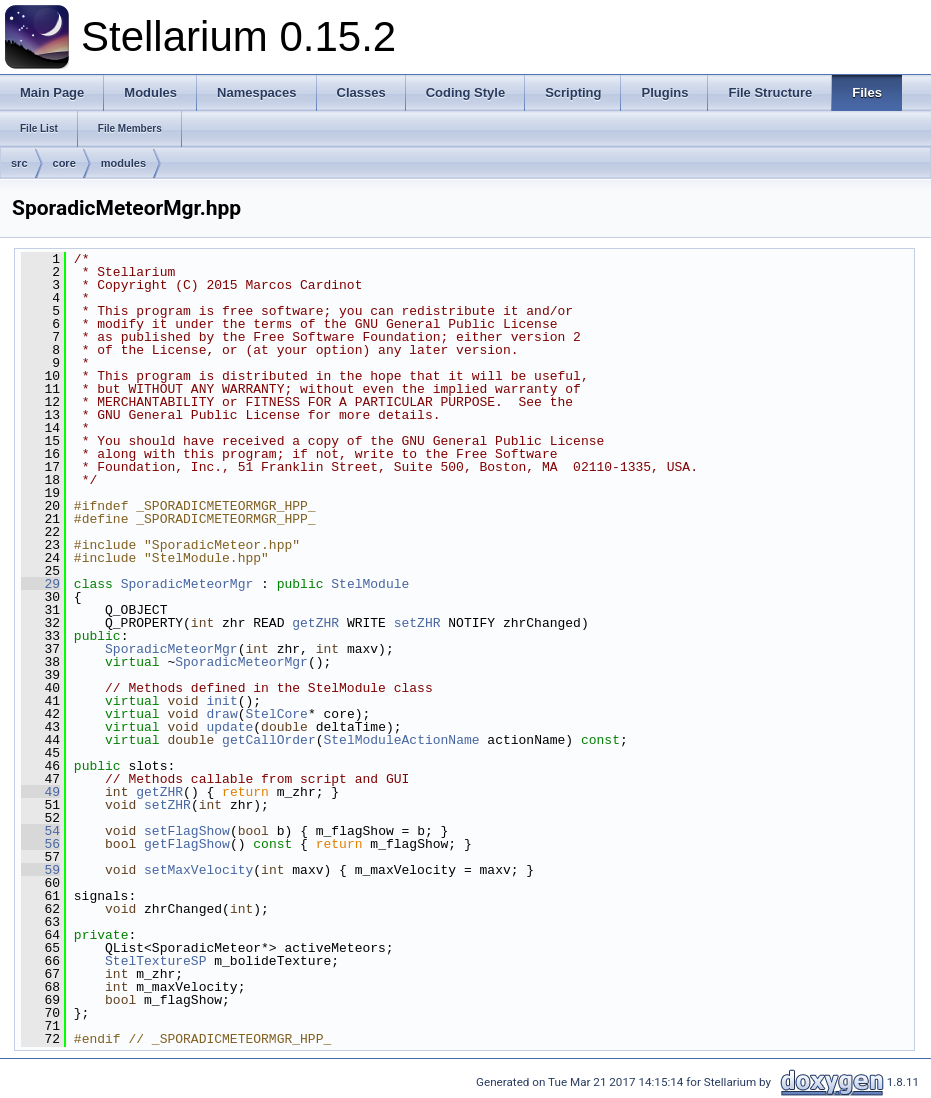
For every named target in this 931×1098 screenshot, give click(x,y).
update (229, 727)
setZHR (417, 623)
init (221, 701)
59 (40, 870)
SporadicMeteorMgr (187, 584)
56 (40, 844)
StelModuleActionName (402, 740)
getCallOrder (269, 740)
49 (40, 792)
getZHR (315, 623)
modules (123, 163)
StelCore (276, 714)
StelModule (370, 584)
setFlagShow (187, 831)
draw (221, 714)
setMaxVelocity (198, 870)
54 (40, 831)
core (64, 163)
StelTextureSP (155, 961)
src (19, 163)
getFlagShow (187, 844)
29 (40, 584)
